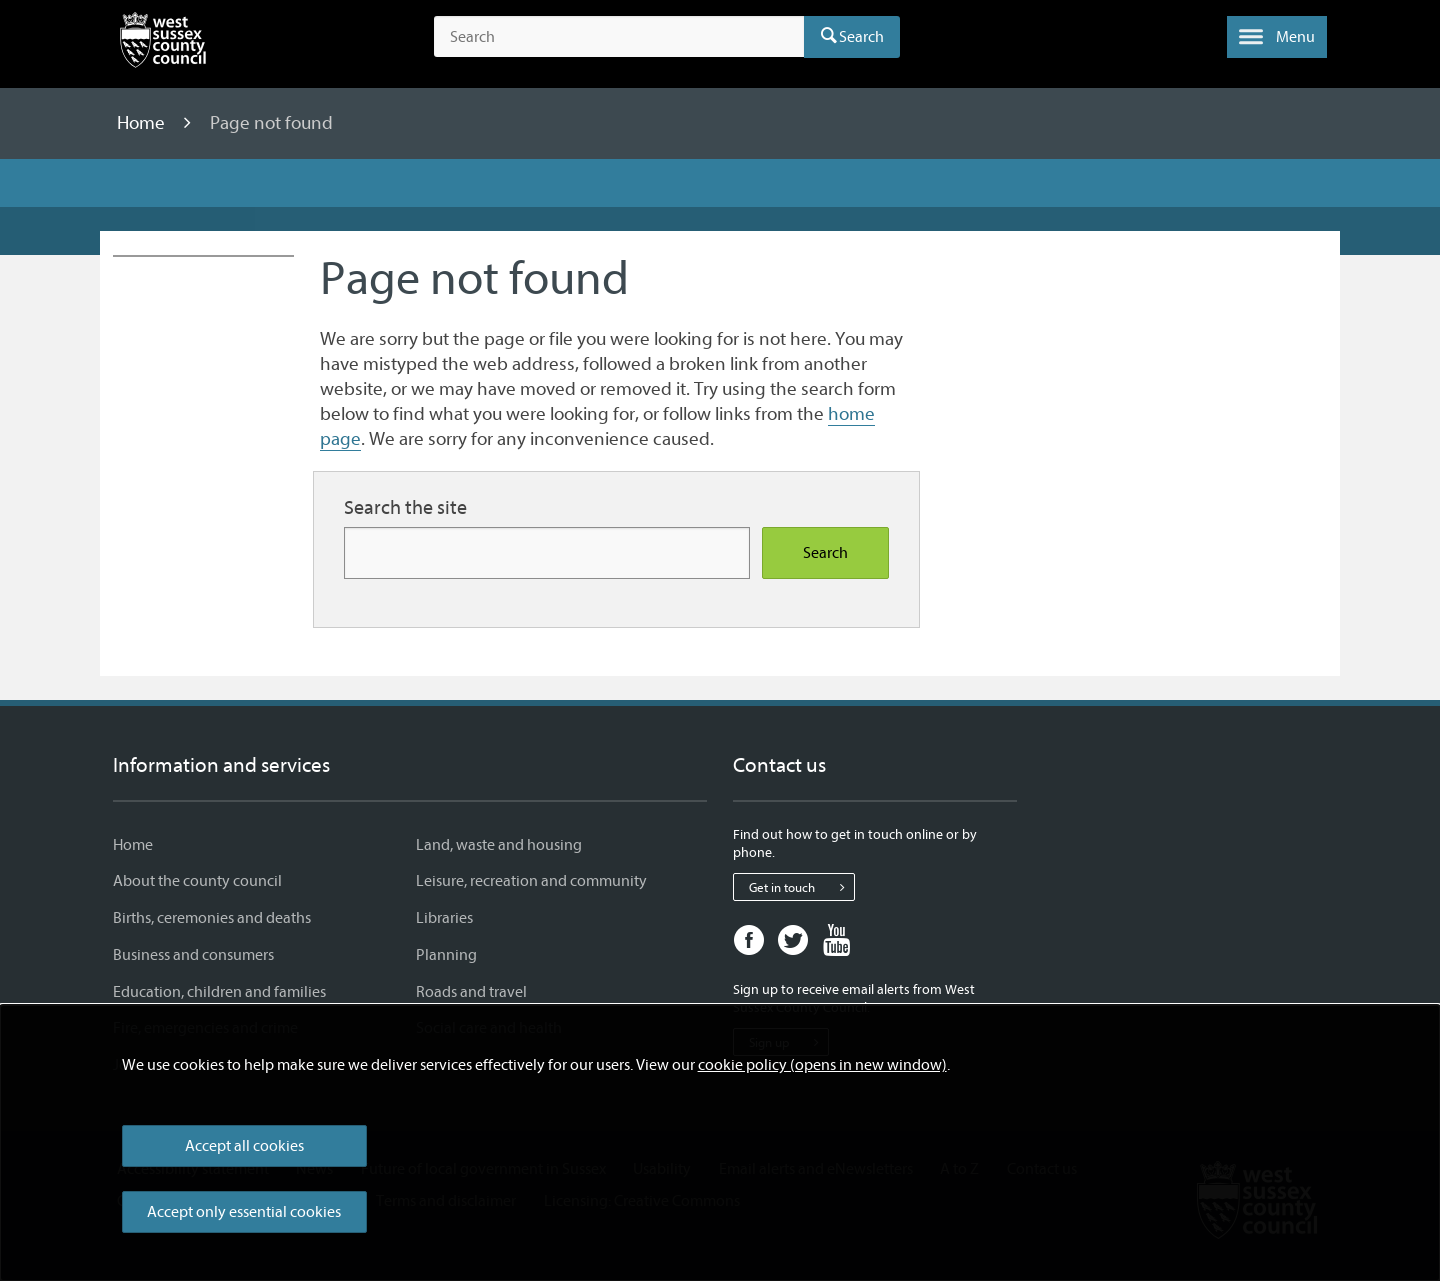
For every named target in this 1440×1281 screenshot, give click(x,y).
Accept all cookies (244, 1146)
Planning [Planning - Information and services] (446, 955)
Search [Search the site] (825, 553)
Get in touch (801, 887)
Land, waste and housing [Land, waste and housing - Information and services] (499, 845)
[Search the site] (619, 37)
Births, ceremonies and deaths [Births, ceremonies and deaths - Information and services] (212, 918)
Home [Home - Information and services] (133, 845)
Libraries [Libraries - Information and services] (444, 918)
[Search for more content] (547, 552)
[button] (1277, 37)
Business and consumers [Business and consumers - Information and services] (193, 955)
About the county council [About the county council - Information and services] (197, 881)
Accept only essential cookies (244, 1212)
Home (143, 123)
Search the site (405, 507)
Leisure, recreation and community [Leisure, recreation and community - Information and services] (531, 881)
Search (861, 37)
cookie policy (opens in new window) (822, 1065)
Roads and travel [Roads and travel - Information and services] (471, 992)
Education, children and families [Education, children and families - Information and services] (219, 992)
